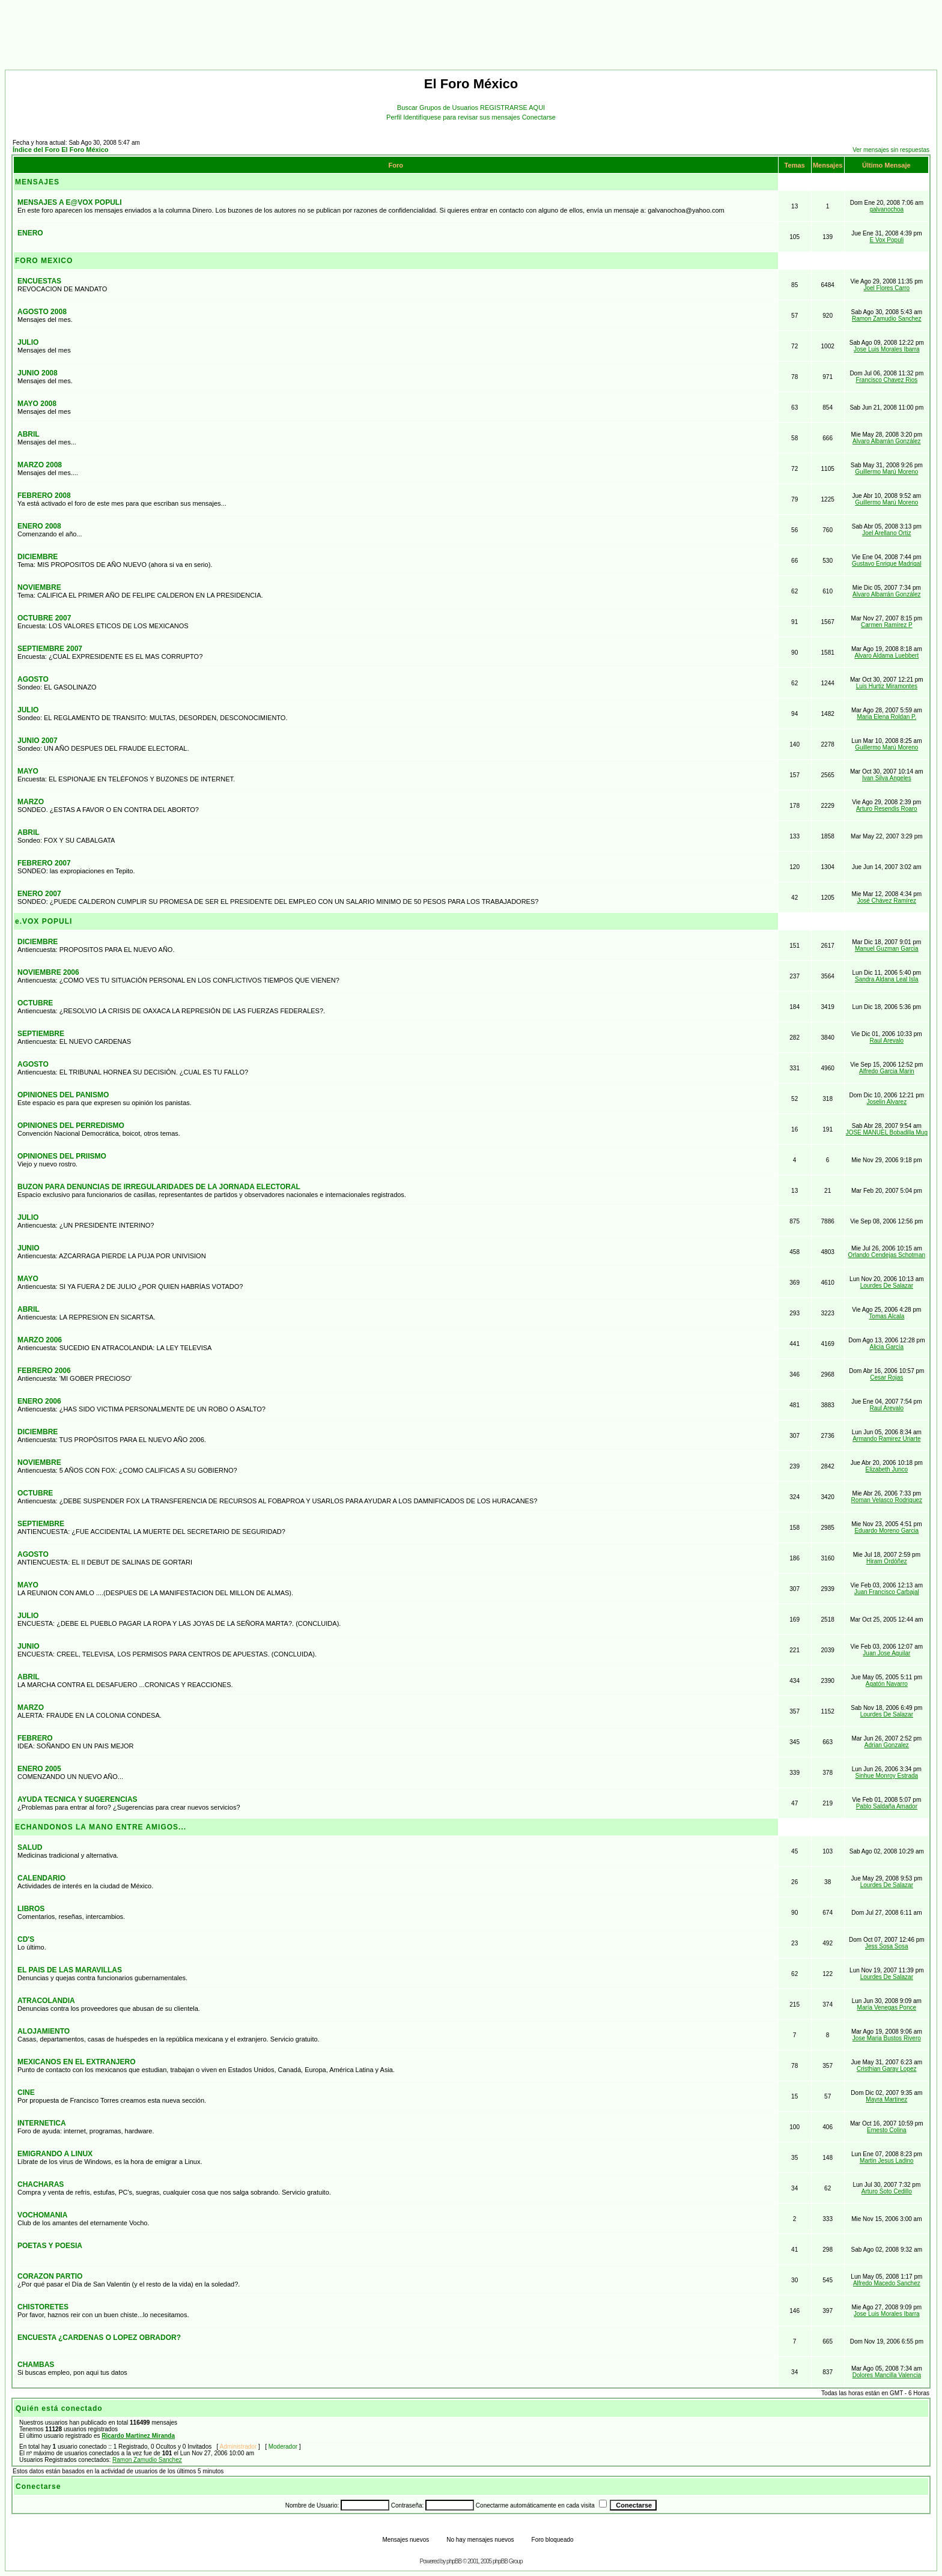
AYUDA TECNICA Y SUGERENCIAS (77, 1799)
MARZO (30, 802)
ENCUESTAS (39, 281)
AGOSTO (33, 679)
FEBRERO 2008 (44, 495)
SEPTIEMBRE (40, 1033)
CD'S (25, 1939)
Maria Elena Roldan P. (886, 717)
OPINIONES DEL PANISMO (63, 1095)
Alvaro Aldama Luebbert (886, 655)
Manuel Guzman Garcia (887, 948)
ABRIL (28, 434)
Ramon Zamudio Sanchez (887, 318)
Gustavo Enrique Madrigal (887, 563)
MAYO (27, 771)
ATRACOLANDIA (46, 2000)
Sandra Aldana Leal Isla (887, 979)
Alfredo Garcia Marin (886, 1071)
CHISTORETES (42, 2307)
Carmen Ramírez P (887, 625)
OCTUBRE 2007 (44, 618)
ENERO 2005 (39, 1769)
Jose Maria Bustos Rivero (886, 2038)
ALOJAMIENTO (43, 2031)
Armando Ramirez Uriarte (886, 1438)
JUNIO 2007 (37, 740)
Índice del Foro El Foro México (61, 149)
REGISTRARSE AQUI (512, 107)
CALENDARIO (41, 1878)
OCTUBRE (35, 1003)
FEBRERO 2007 (44, 863)
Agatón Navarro (887, 1683)
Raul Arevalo (886, 1040)
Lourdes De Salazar (886, 1285)
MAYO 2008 (36, 403)
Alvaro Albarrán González (886, 441)
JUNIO (28, 1248)
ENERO (30, 233)
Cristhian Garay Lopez (887, 2068)
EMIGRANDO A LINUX (55, 2154)
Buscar (408, 107)
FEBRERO (35, 1738)
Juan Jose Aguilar (886, 1653)
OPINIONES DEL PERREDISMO (70, 1125)
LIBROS (30, 1909)
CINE (26, 2092)
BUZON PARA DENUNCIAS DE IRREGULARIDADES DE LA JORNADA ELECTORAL (158, 1187)
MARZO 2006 (39, 1340)
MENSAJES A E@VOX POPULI (69, 202)
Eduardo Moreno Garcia (886, 1530)
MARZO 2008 (39, 465)
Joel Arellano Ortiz (886, 533)
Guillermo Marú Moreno (886, 471)
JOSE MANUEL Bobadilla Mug (887, 1132)
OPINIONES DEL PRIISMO (61, 1156)
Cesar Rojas (886, 1377)
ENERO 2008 (39, 526)
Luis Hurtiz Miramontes (886, 686)
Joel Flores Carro (886, 288)
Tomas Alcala (886, 1316)
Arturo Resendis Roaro (886, 808)
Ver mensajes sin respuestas (890, 150)
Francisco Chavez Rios (886, 380)
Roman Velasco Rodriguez (886, 1500)
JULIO (27, 342)
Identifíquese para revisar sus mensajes (462, 117)
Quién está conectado (59, 2408)
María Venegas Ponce (886, 2007)
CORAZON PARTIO (49, 2276)
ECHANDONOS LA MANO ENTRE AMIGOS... (100, 1827)
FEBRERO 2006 (44, 1370)
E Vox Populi (886, 240)
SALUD (29, 1847)
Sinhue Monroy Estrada (887, 1775)
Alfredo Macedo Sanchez (886, 2283)
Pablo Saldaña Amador (886, 1806)
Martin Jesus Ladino (887, 2160)
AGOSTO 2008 (42, 312)
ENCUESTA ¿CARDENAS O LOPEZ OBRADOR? (99, 2337)
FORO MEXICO (44, 260)
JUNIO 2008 (37, 373)
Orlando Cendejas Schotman (886, 1255)
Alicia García (886, 1347)
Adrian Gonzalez (887, 1745)
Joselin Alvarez (886, 1102)
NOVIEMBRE (39, 587)
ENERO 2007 (39, 893)
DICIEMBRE (37, 557)
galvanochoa (886, 209)
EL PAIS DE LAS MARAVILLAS (69, 1970)
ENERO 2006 (39, 1401)
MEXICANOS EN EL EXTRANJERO (76, 2062)
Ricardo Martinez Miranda (138, 2435)
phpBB (454, 2561)
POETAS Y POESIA (49, 2245)
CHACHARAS (40, 2184)
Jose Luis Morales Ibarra (887, 349)
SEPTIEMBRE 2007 (49, 648)
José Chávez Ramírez (886, 900)
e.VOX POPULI (43, 921)
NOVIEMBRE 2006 (48, 972)
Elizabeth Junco (887, 1469)
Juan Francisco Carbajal (886, 1592)
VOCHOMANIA (42, 2215)
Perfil (394, 117)
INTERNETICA (41, 2123)
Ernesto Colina (887, 2130)
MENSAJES (37, 182)
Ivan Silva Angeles (886, 778)
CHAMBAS (35, 2364)
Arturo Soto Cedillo (886, 2191)
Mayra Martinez (886, 2099)
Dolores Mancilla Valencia (886, 2375)
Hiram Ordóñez (886, 1561)
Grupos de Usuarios (449, 107)
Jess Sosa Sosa (886, 1946)
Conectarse (539, 117)
